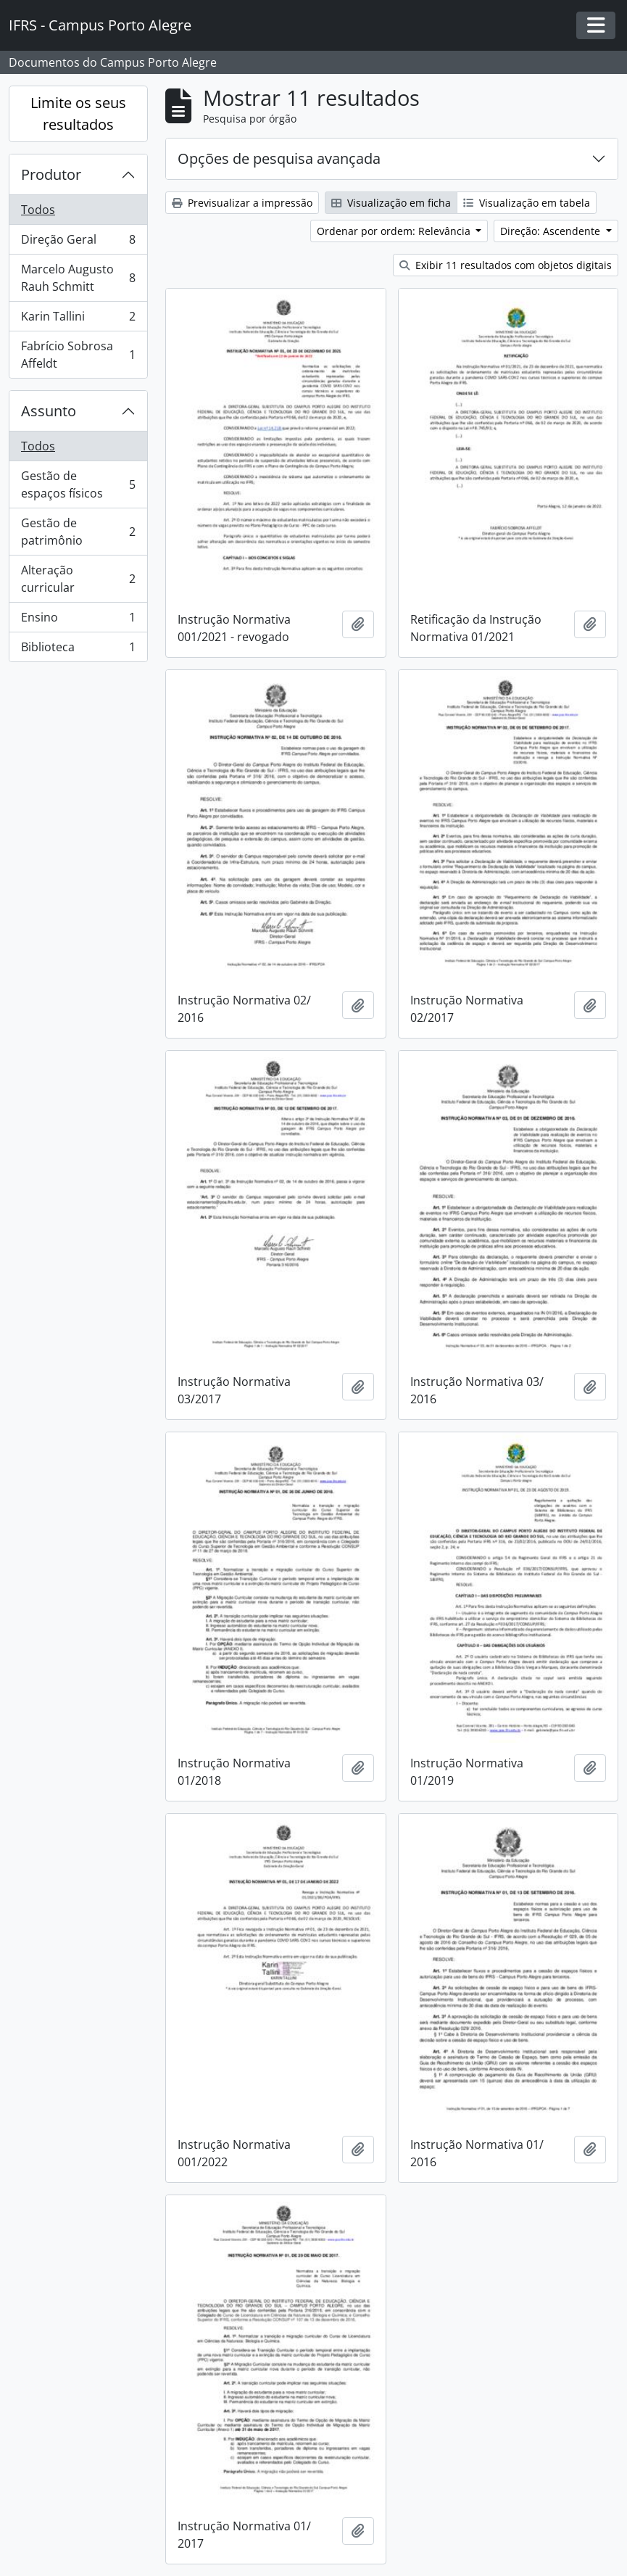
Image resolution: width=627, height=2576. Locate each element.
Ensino (78, 620)
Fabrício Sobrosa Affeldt (78, 354)
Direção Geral (78, 243)
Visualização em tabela (526, 203)
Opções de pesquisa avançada (279, 158)
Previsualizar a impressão (242, 203)
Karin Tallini (78, 319)
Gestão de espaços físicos (78, 484)
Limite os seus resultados (78, 113)
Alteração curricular (78, 578)
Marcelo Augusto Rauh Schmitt (78, 277)
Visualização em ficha (391, 203)
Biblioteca (78, 649)
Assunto (48, 411)
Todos (38, 210)
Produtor (51, 174)
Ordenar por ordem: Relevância (395, 231)
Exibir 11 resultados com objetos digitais (505, 265)
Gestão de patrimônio (78, 531)
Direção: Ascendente (551, 231)
